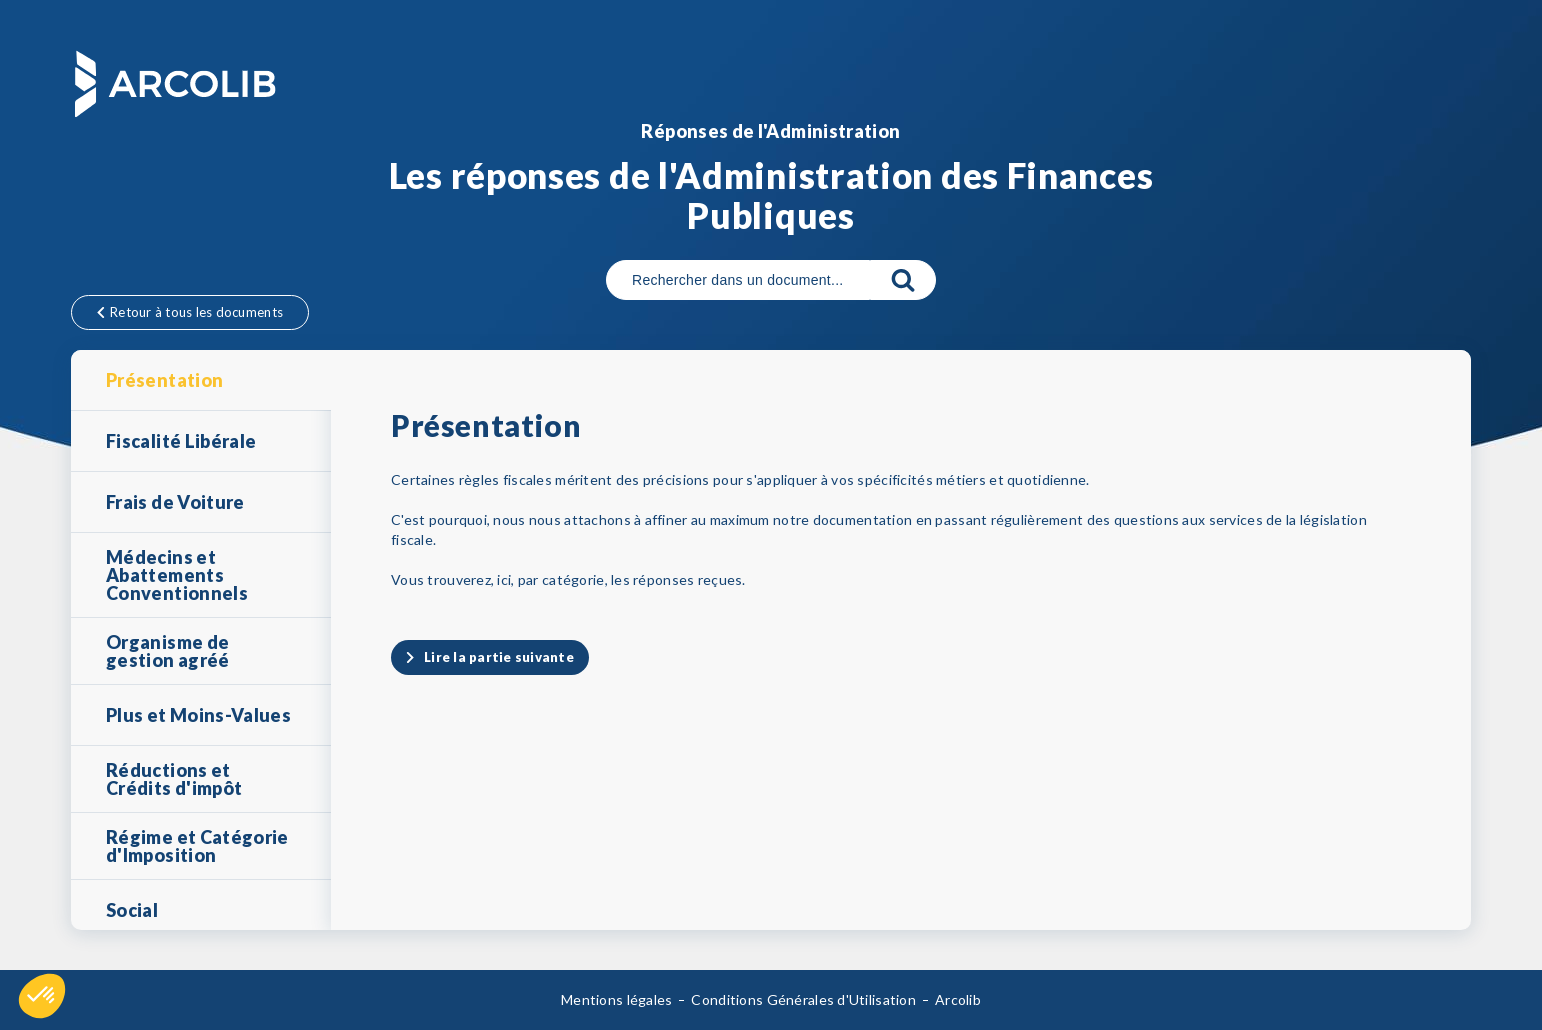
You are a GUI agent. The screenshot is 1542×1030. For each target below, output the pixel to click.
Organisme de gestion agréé (168, 651)
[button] (42, 996)
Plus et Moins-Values (198, 715)
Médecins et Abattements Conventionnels (177, 575)
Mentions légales (616, 999)
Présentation (164, 380)
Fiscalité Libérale (181, 441)
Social (132, 910)
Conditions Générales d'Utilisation (803, 999)
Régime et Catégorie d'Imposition (197, 846)
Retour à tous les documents (190, 312)
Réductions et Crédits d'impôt (174, 779)
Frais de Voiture (175, 502)
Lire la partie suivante (499, 657)
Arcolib (958, 999)
